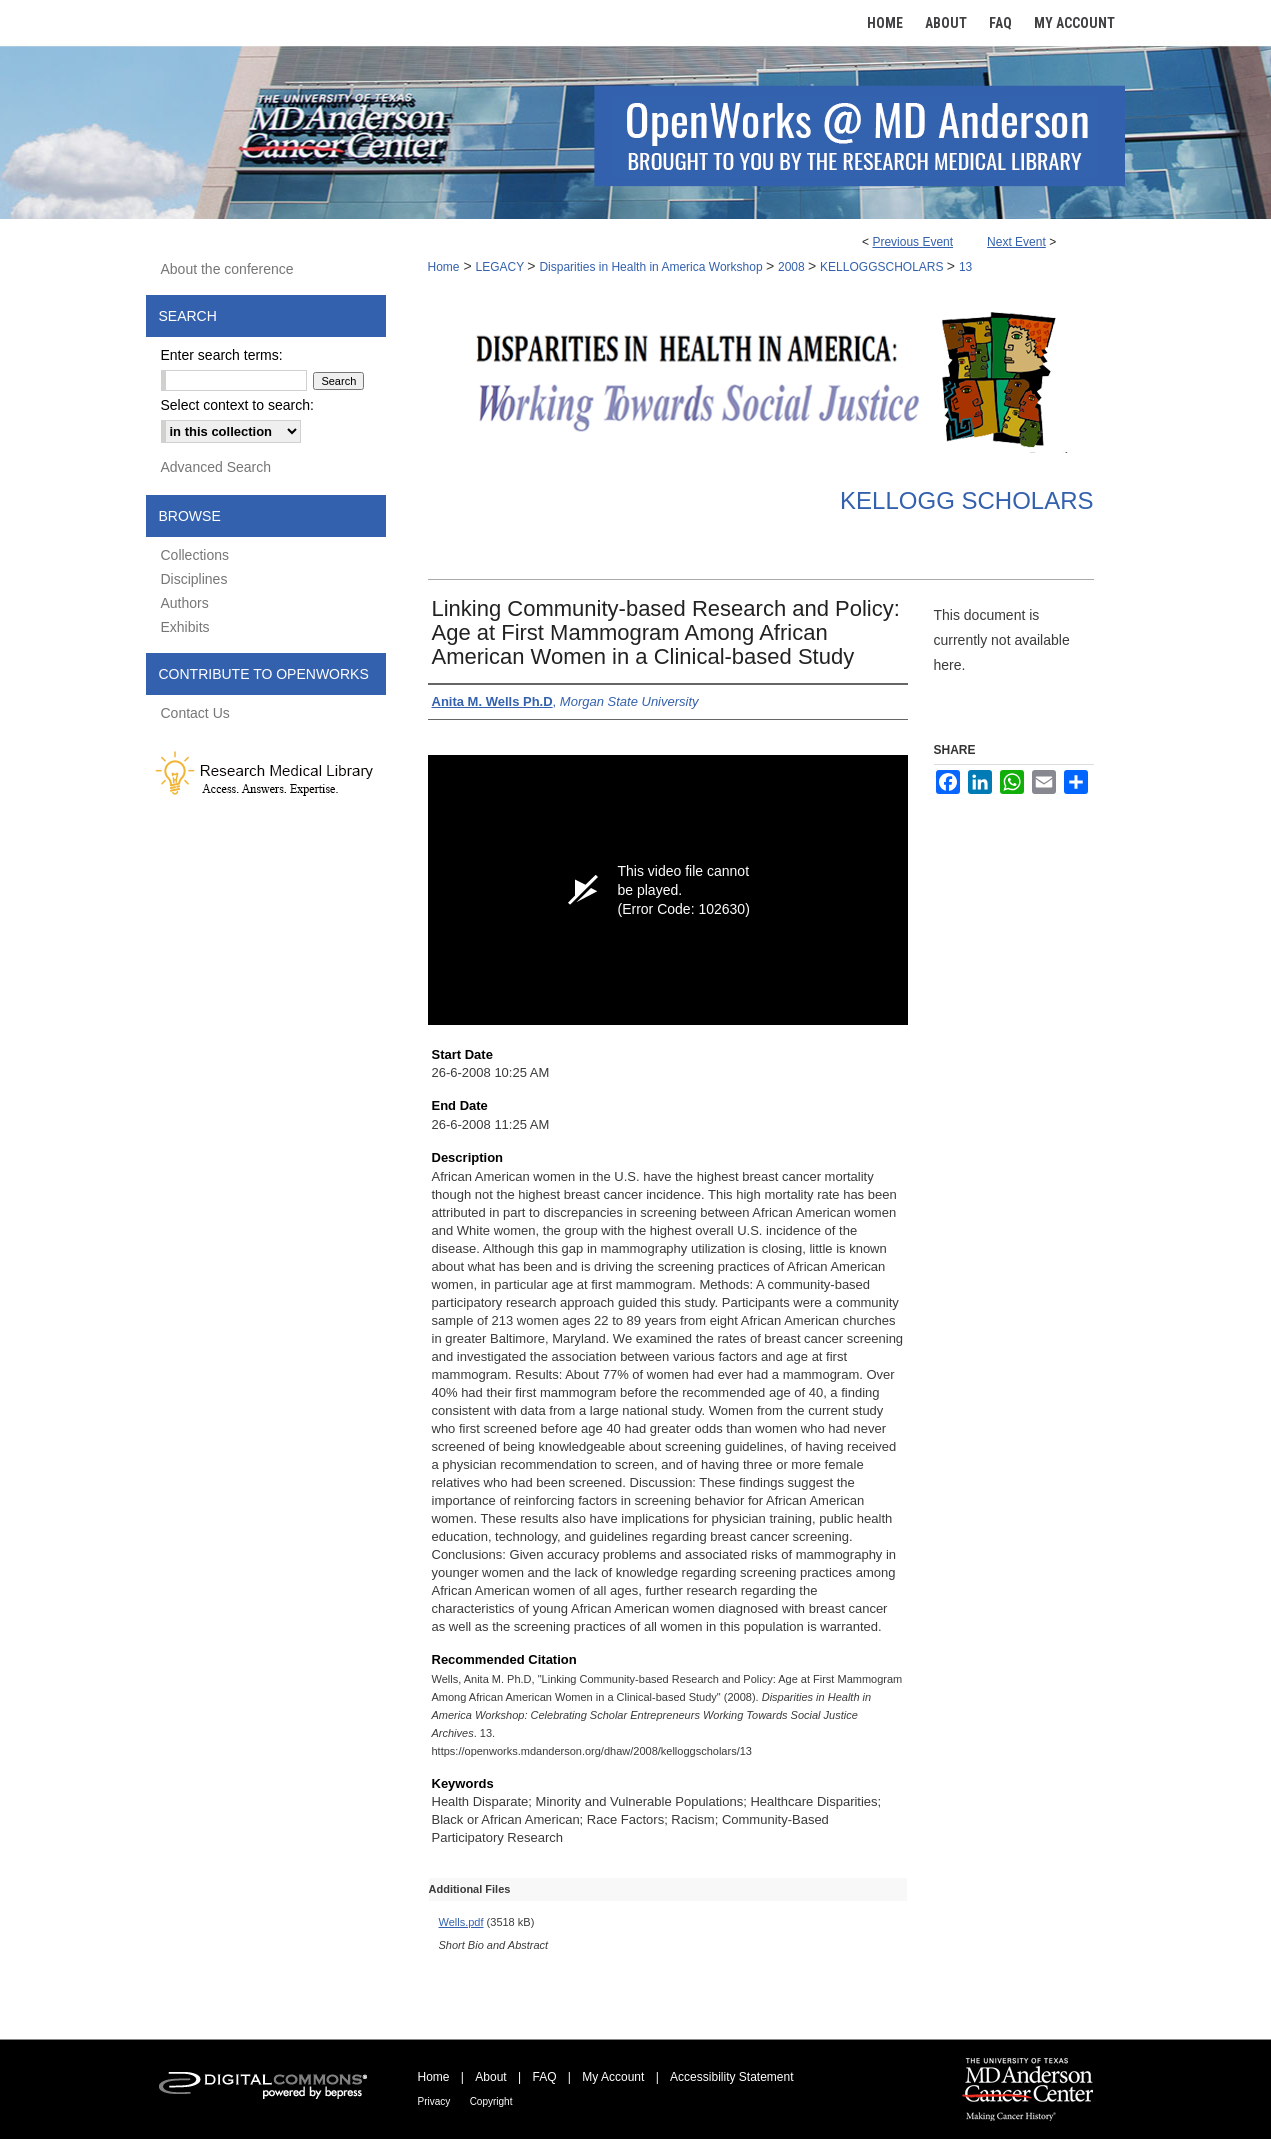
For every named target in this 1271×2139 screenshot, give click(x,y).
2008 (793, 267)
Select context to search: (237, 405)
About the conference (227, 269)
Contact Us (195, 713)
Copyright (491, 2101)
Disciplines (194, 579)
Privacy (434, 2101)
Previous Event (912, 242)
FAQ (544, 2077)
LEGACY (501, 267)
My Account (613, 2077)
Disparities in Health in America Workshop (652, 267)
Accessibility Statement (731, 2077)
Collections (195, 555)
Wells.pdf (461, 1922)
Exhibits (185, 627)
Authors (185, 603)
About (490, 2077)
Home (444, 267)
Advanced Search (216, 467)
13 (965, 267)
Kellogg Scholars (966, 500)
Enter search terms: (222, 355)
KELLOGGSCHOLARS (883, 267)
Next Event (1016, 242)
